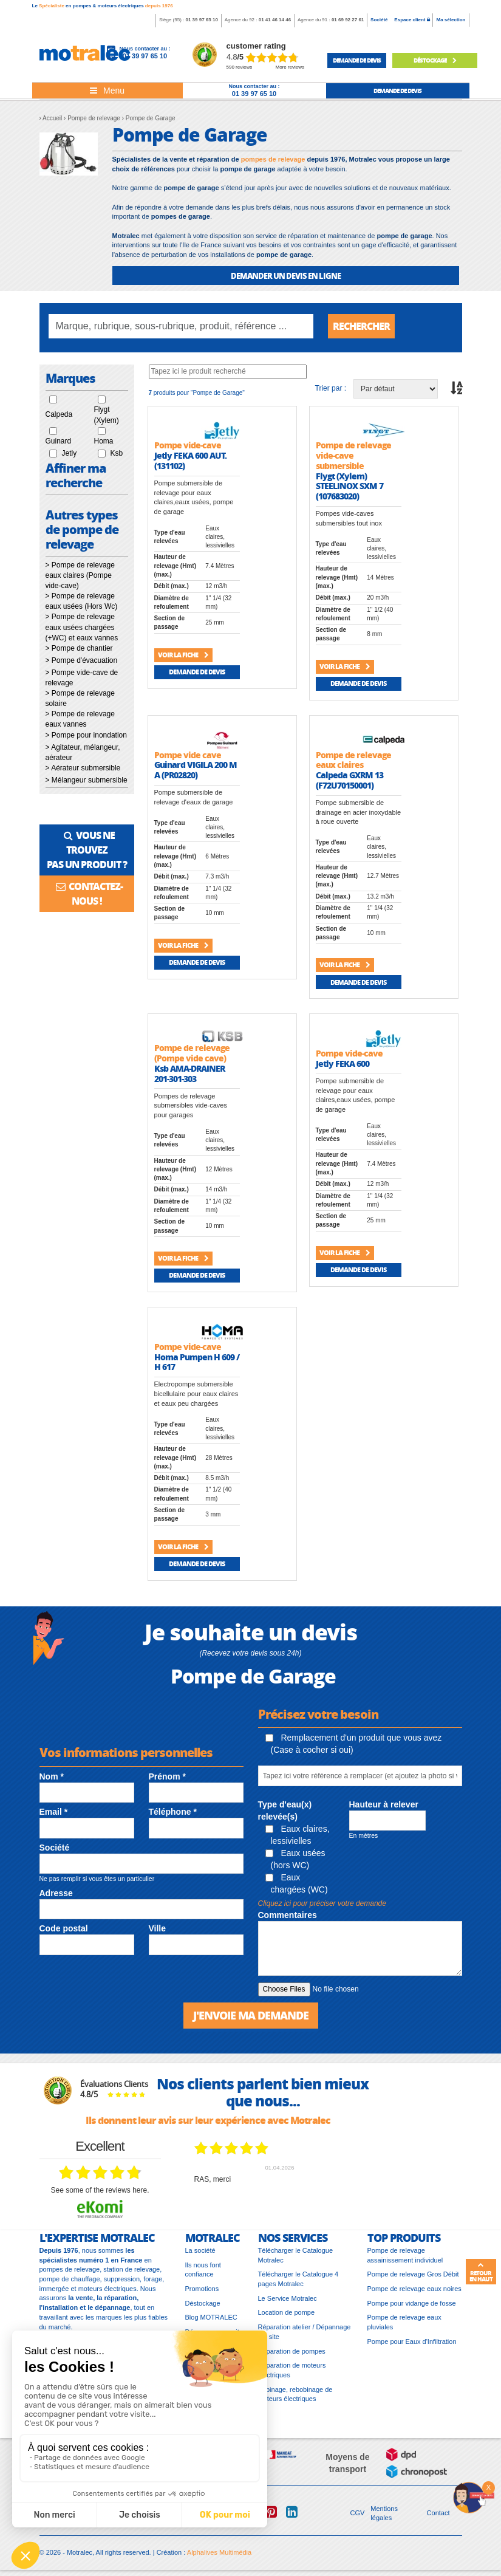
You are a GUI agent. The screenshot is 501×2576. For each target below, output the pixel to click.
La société (200, 2250)
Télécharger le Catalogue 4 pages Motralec (298, 2278)
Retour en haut (481, 2272)
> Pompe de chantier (79, 648)
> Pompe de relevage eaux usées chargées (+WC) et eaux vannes (82, 627)
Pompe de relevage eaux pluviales (404, 2322)
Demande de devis (197, 671)
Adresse (56, 1893)
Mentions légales (384, 2513)
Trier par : (331, 388)
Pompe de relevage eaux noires (414, 2288)
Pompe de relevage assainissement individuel (405, 2255)
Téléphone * (173, 1812)
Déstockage (435, 60)
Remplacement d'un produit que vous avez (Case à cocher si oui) (353, 1744)
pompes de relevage (273, 159)
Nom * (51, 1776)
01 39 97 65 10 (201, 19)
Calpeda (59, 414)
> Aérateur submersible (83, 768)
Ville (157, 1928)
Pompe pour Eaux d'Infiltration (412, 2341)
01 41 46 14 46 (275, 19)
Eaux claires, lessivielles (297, 1835)
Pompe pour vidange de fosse (411, 2303)
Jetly (69, 453)
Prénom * (167, 1776)
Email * (53, 1812)
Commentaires (287, 1915)
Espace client (411, 19)
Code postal (63, 1928)
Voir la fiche (183, 654)
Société (378, 19)
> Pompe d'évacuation (82, 660)
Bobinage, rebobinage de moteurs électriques (295, 2394)
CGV (357, 2512)
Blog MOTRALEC (211, 2317)
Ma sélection (450, 19)
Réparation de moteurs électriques (292, 2370)
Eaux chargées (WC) (296, 1883)
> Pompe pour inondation (86, 735)
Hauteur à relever (383, 1804)
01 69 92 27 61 (348, 19)
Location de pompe (286, 2312)
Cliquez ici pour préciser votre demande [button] (322, 1903)
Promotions (202, 2288)
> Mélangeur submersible (87, 780)
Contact (438, 2512)
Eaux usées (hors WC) (295, 1859)
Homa (104, 441)
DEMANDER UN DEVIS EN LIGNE (286, 275)
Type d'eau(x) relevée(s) (285, 1810)
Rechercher (361, 326)
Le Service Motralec (287, 2298)
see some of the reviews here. (99, 2190)
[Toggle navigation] (107, 90)
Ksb (117, 453)
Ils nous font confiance (203, 2269)
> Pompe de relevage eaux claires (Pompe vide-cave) (80, 575)
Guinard (59, 441)
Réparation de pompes (291, 2351)
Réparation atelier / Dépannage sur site (304, 2331)
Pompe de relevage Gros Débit (413, 2274)
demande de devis (357, 60)
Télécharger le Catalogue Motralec (295, 2255)
